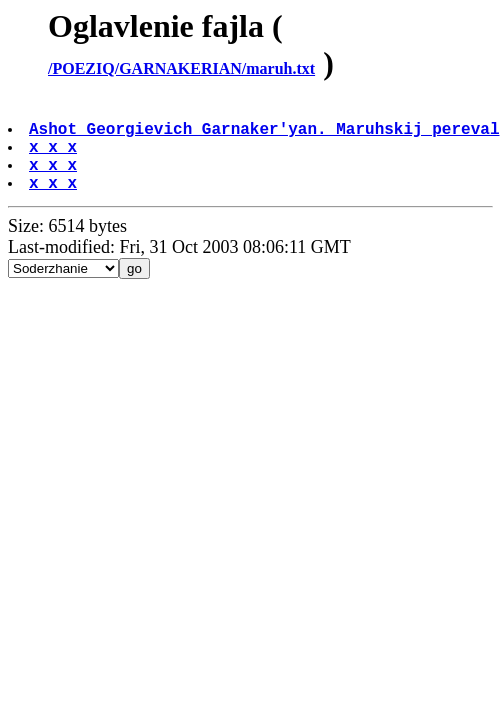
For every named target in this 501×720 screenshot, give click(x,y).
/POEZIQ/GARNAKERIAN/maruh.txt (181, 68)
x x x (55, 158)
